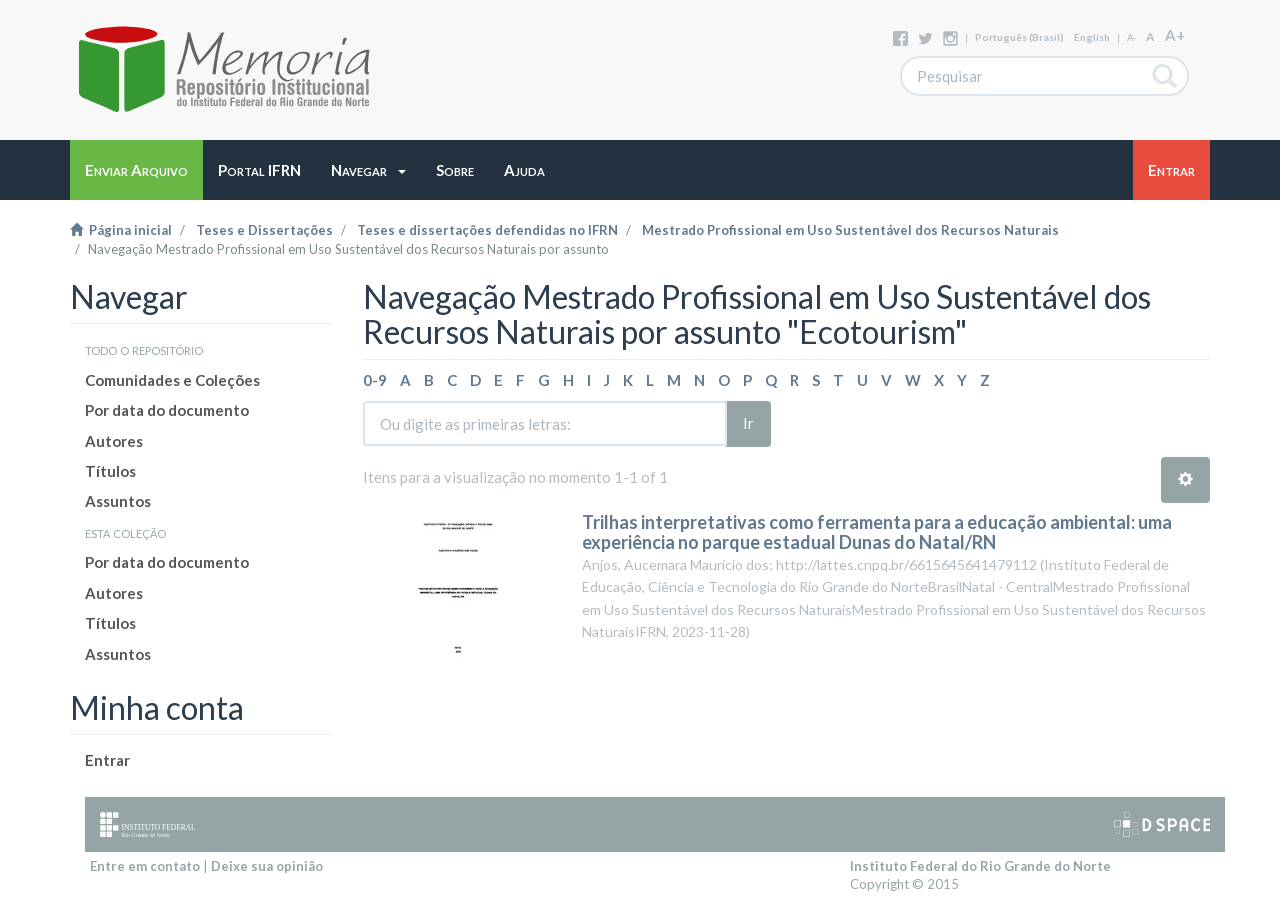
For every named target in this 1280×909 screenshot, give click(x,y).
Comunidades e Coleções (172, 380)
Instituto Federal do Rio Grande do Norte (980, 866)
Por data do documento (167, 410)
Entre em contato (145, 866)
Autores (114, 441)
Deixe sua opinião (267, 866)
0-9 (375, 380)
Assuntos (118, 501)
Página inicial (121, 230)
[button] (368, 170)
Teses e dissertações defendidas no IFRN (487, 230)
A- (1131, 37)
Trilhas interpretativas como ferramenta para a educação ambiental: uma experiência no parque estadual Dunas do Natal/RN (877, 532)
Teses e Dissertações (264, 230)
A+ (1175, 35)
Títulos (110, 471)
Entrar (107, 760)
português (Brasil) (1019, 37)
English (1092, 37)
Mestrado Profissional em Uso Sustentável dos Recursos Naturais (850, 230)
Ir (748, 423)
